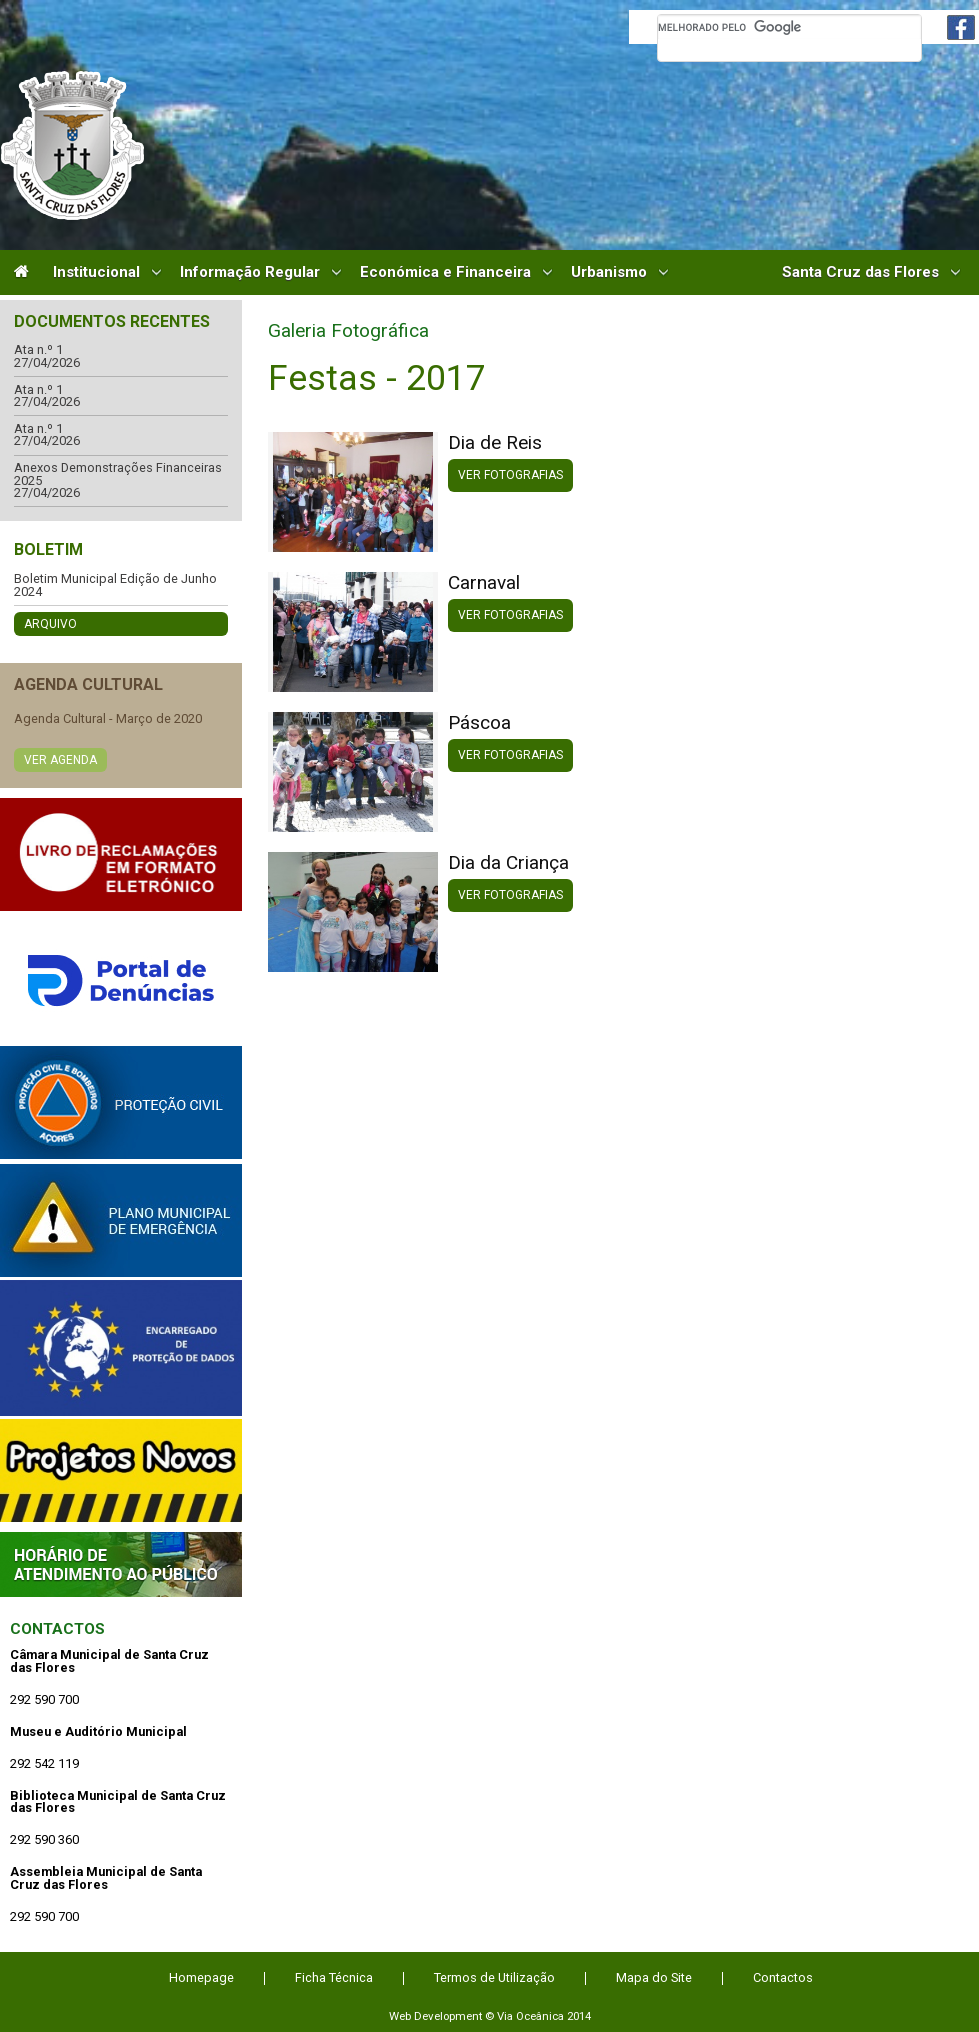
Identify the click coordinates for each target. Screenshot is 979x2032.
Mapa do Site (654, 1977)
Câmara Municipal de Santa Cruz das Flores (72, 145)
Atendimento (121, 1564)
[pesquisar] (789, 27)
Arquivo (50, 624)
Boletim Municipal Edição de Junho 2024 (115, 585)
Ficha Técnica (334, 1977)
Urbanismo (609, 272)
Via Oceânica (530, 2016)
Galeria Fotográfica (348, 330)
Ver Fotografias (510, 475)
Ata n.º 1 (38, 350)
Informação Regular (250, 272)
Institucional (96, 272)
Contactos (57, 1629)
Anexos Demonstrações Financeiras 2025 (118, 474)
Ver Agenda (60, 760)
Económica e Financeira (445, 272)
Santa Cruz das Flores (860, 272)
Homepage (201, 1977)
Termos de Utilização (494, 1977)
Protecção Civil (121, 1102)
